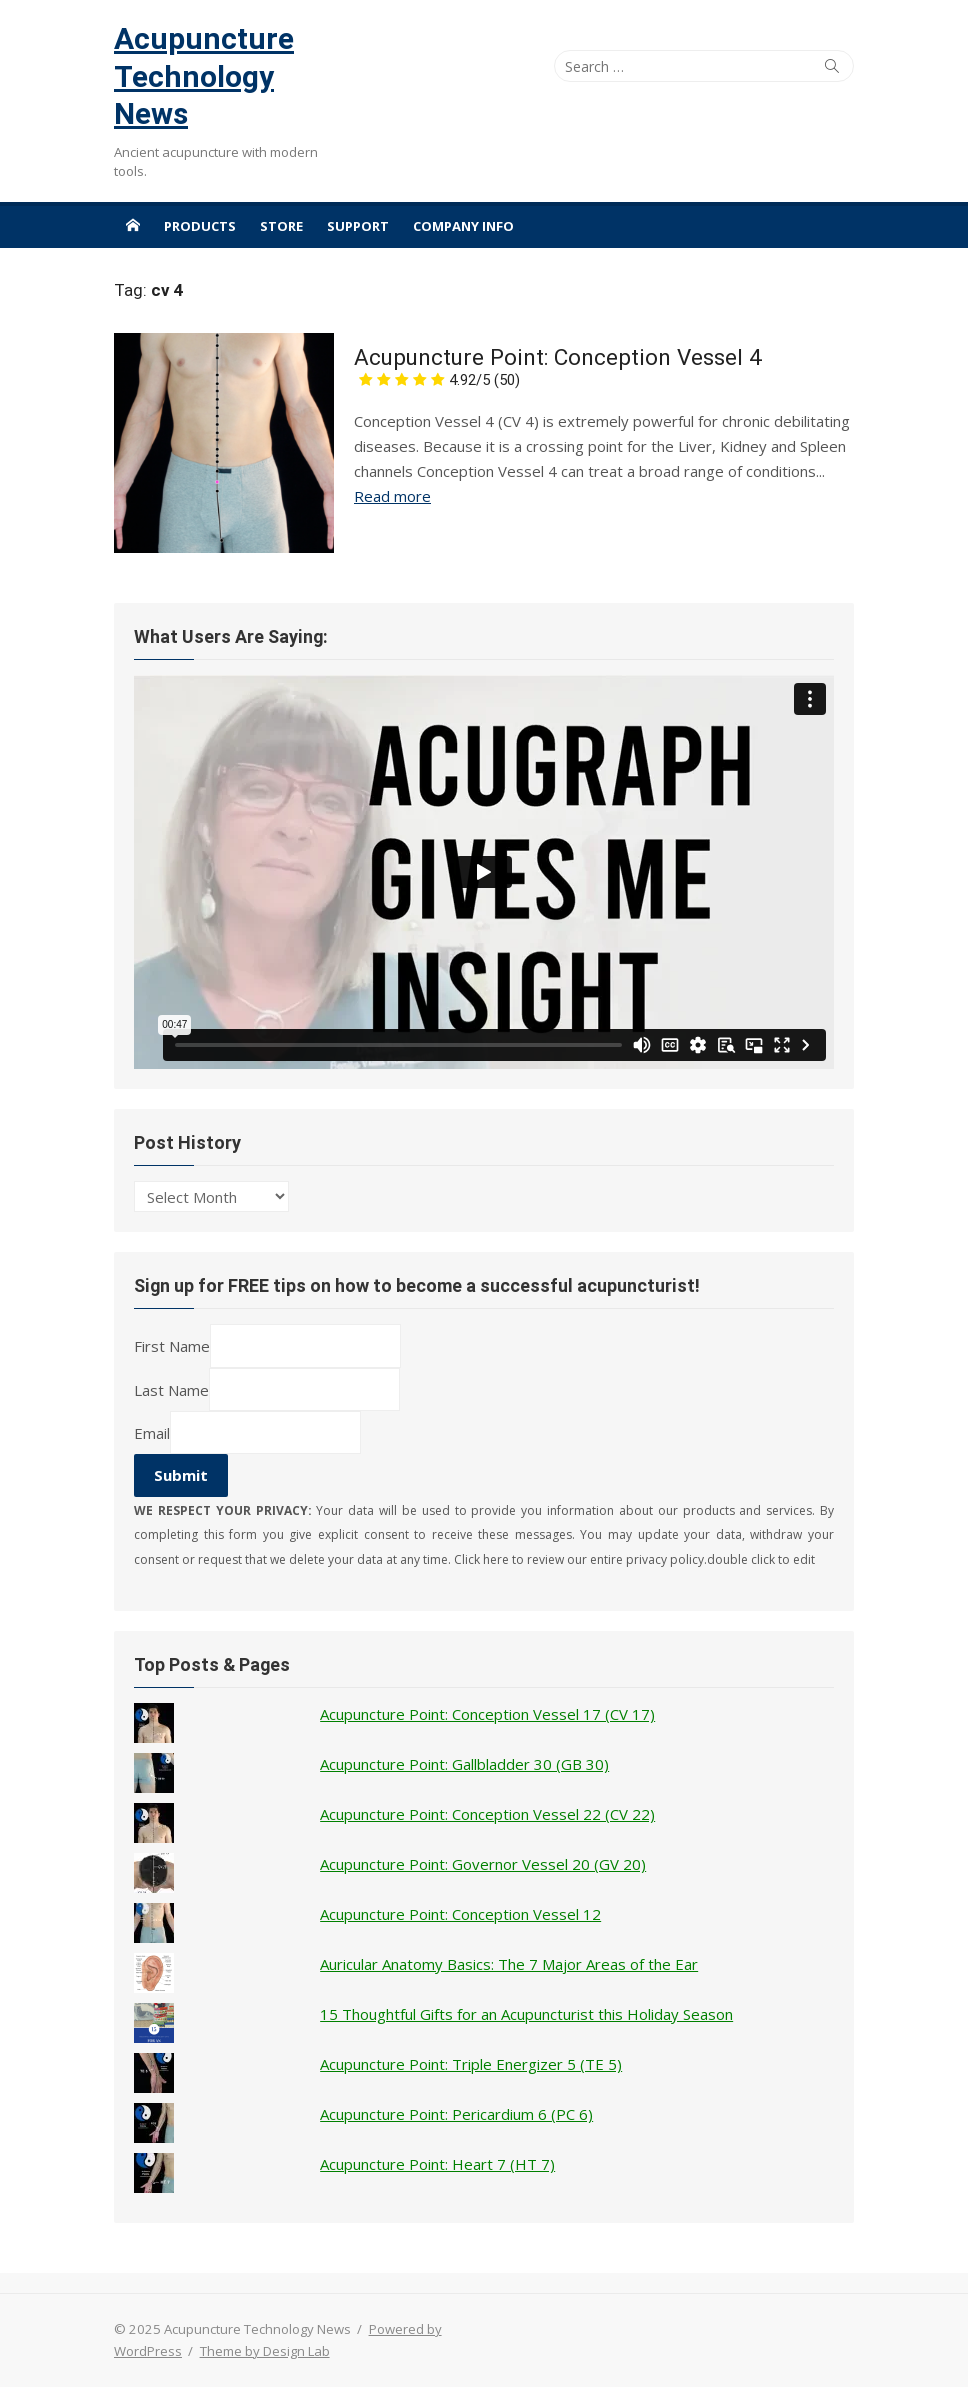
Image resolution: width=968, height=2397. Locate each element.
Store (281, 226)
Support (358, 226)
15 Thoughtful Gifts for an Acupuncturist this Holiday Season (526, 2014)
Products (200, 226)
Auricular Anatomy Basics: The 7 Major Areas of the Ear (509, 1964)
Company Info (463, 226)
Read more (392, 496)
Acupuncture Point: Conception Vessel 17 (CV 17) (487, 1714)
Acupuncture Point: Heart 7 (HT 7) (437, 2164)
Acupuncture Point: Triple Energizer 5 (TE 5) (471, 2064)
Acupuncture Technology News (204, 76)
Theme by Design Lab (265, 2351)
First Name (172, 1346)
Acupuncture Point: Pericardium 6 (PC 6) (456, 2114)
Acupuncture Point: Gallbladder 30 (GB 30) (464, 1764)
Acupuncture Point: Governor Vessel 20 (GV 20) (483, 1864)
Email (152, 1432)
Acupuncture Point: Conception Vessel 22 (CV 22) (487, 1814)
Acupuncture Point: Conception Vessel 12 (460, 1914)
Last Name (171, 1389)
